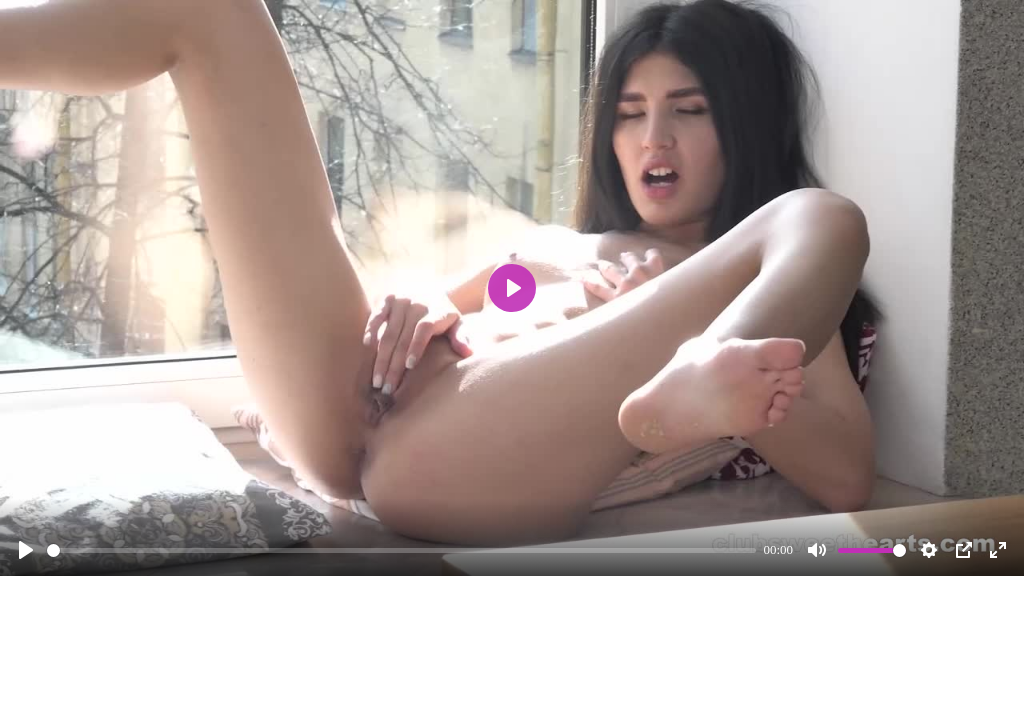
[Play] (26, 550)
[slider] (401, 550)
